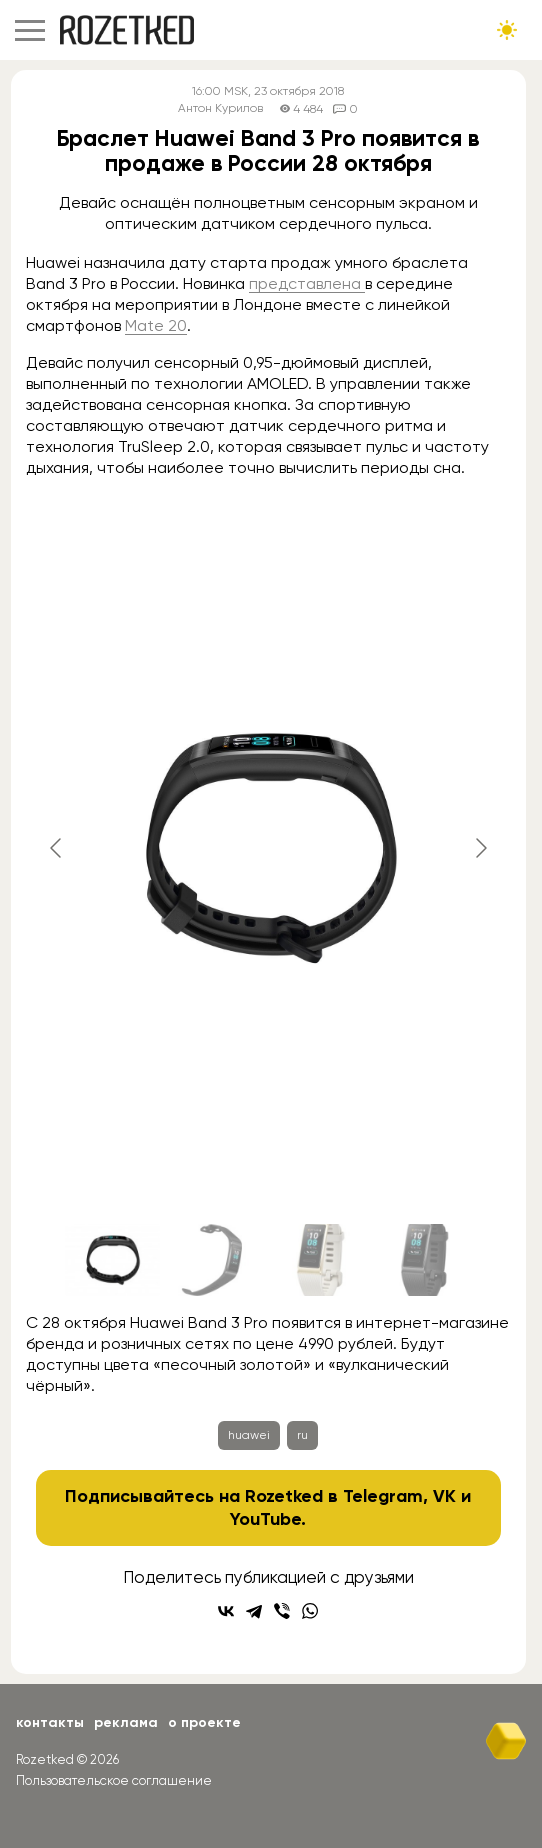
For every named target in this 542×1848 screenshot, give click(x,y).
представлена (307, 283)
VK (444, 1496)
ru (302, 1435)
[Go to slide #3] (321, 1260)
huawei (249, 1435)
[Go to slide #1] (113, 1260)
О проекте (204, 1722)
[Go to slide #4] (425, 1260)
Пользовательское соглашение (114, 1780)
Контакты (50, 1722)
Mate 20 (156, 325)
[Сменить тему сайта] (507, 30)
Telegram (383, 1496)
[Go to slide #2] (217, 1260)
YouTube (265, 1519)
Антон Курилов (220, 108)
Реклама (126, 1722)
